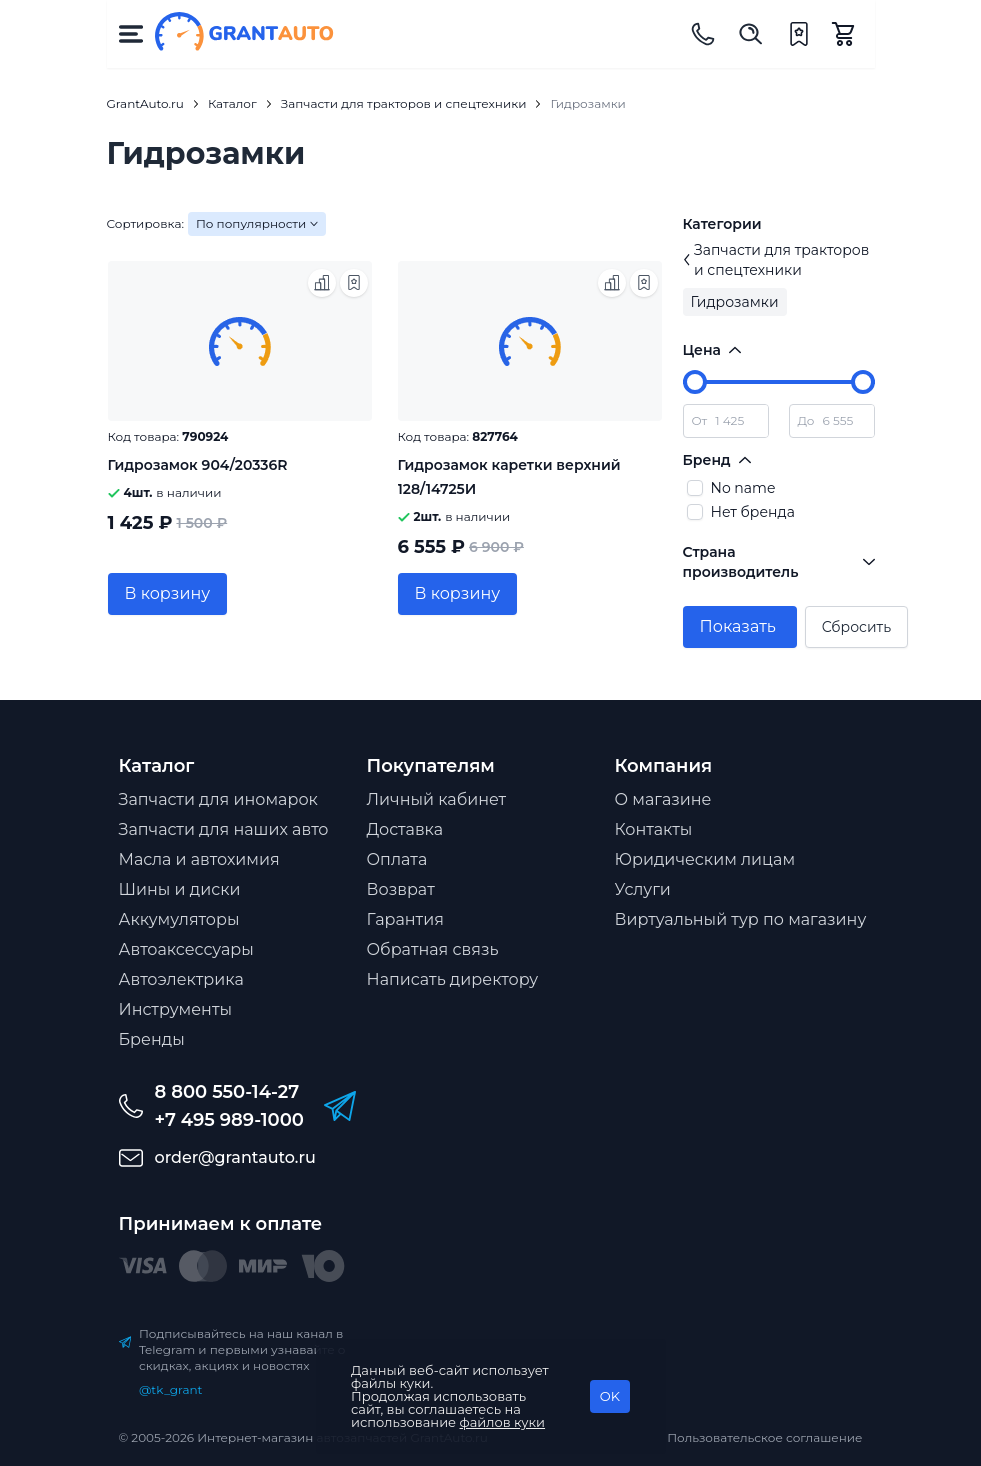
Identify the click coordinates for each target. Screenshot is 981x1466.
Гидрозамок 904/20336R (198, 465)
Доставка (405, 829)
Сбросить (856, 627)
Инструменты (176, 1009)
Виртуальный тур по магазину (741, 919)
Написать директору (453, 979)
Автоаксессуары (186, 949)
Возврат (401, 889)
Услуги (643, 889)
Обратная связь (433, 949)
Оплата (397, 859)
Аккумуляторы (179, 919)
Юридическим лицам (705, 859)
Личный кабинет (437, 799)
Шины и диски (180, 889)
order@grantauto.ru (235, 1157)
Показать (738, 626)
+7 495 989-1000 (229, 1120)
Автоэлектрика (181, 979)
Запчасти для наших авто (224, 829)
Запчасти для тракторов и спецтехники (776, 260)
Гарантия (405, 919)
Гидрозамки (735, 302)
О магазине (663, 799)
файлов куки (503, 1422)
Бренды (152, 1039)
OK (610, 1396)
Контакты (654, 829)
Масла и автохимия (199, 859)
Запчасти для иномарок (218, 799)
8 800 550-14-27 (227, 1092)
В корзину (168, 593)
